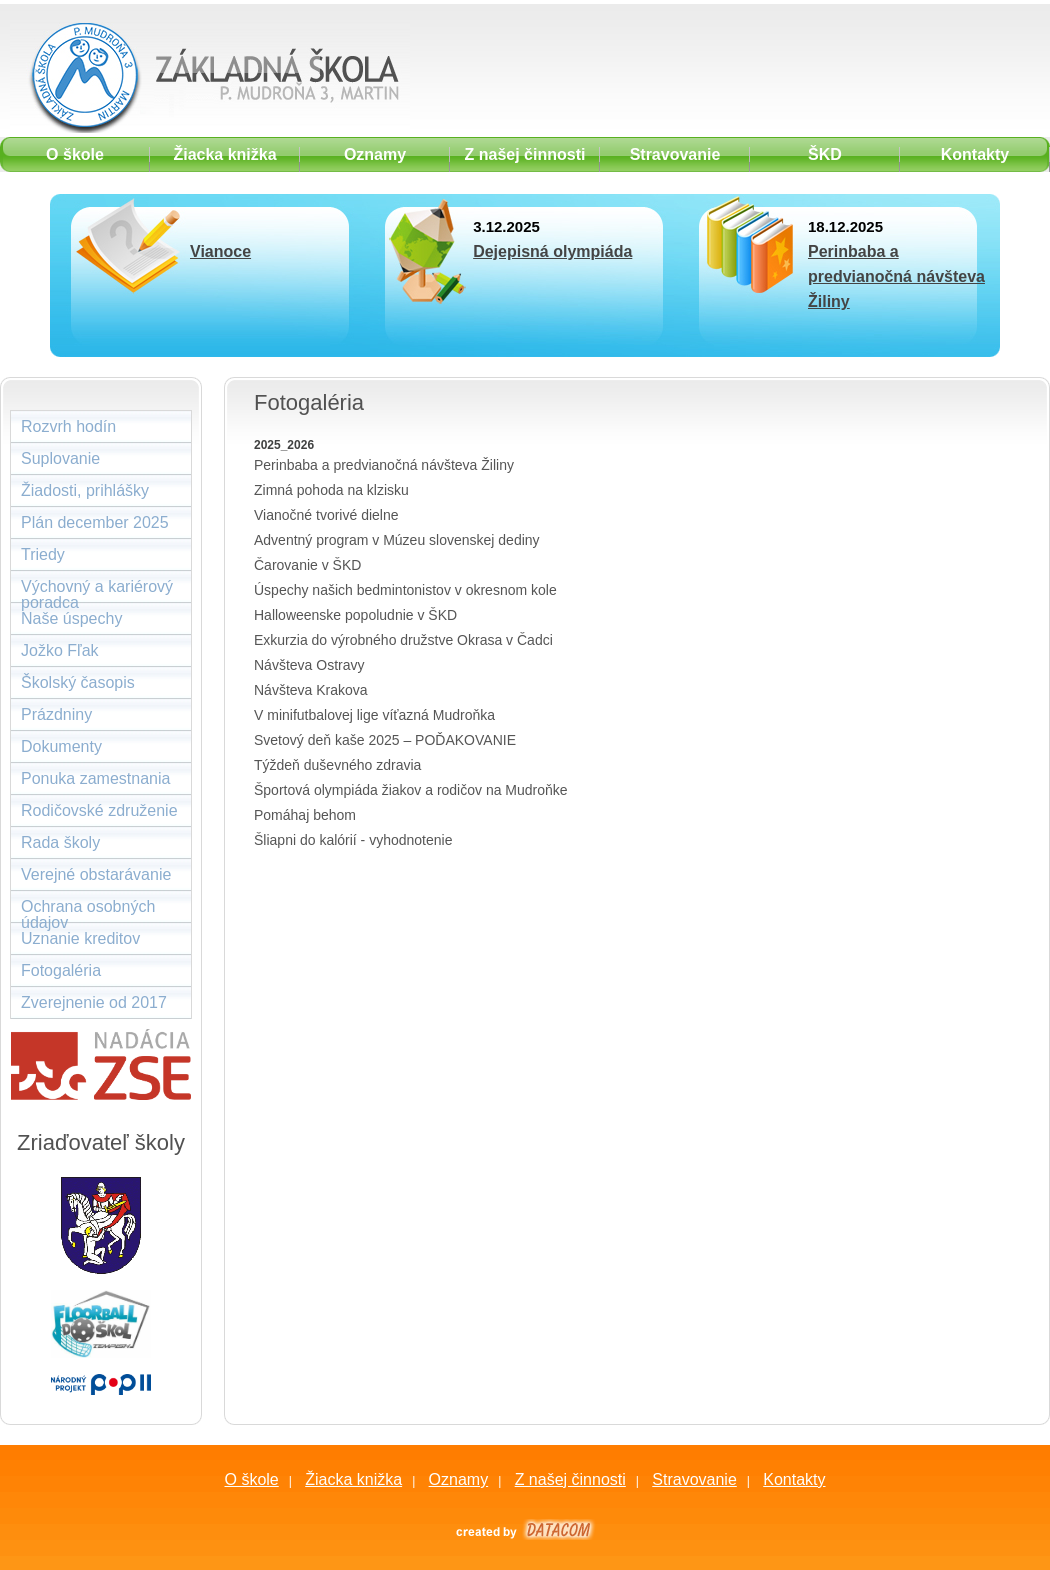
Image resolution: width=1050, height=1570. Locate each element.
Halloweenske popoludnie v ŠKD (355, 615)
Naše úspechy (71, 618)
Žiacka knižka (353, 1479)
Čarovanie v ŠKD (307, 565)
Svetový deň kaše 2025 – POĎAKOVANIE (385, 740)
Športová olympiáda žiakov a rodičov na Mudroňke (411, 790)
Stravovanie (694, 1479)
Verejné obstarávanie (96, 874)
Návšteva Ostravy (309, 665)
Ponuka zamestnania (95, 778)
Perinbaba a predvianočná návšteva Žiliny (896, 276)
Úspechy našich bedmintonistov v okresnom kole (405, 590)
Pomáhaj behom (305, 815)
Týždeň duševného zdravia (337, 765)
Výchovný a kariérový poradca (97, 590)
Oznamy (459, 1479)
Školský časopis (78, 682)
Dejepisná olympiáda (552, 251)
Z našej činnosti (570, 1479)
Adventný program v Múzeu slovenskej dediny (397, 540)
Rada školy (60, 842)
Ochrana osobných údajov (88, 910)
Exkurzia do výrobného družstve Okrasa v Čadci (403, 640)
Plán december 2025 (95, 522)
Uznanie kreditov (80, 938)
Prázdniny (56, 714)
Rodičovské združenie (99, 810)
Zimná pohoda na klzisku (331, 490)
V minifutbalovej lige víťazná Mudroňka (374, 715)
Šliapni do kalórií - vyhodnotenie (353, 840)
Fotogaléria (61, 970)
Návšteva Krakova (311, 690)
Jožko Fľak (60, 650)
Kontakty (794, 1479)
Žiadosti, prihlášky (85, 490)
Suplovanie (60, 458)
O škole (251, 1479)
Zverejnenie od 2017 (94, 1002)
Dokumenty (61, 746)
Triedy (43, 554)
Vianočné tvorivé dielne (326, 515)
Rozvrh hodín (68, 426)
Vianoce (220, 251)
